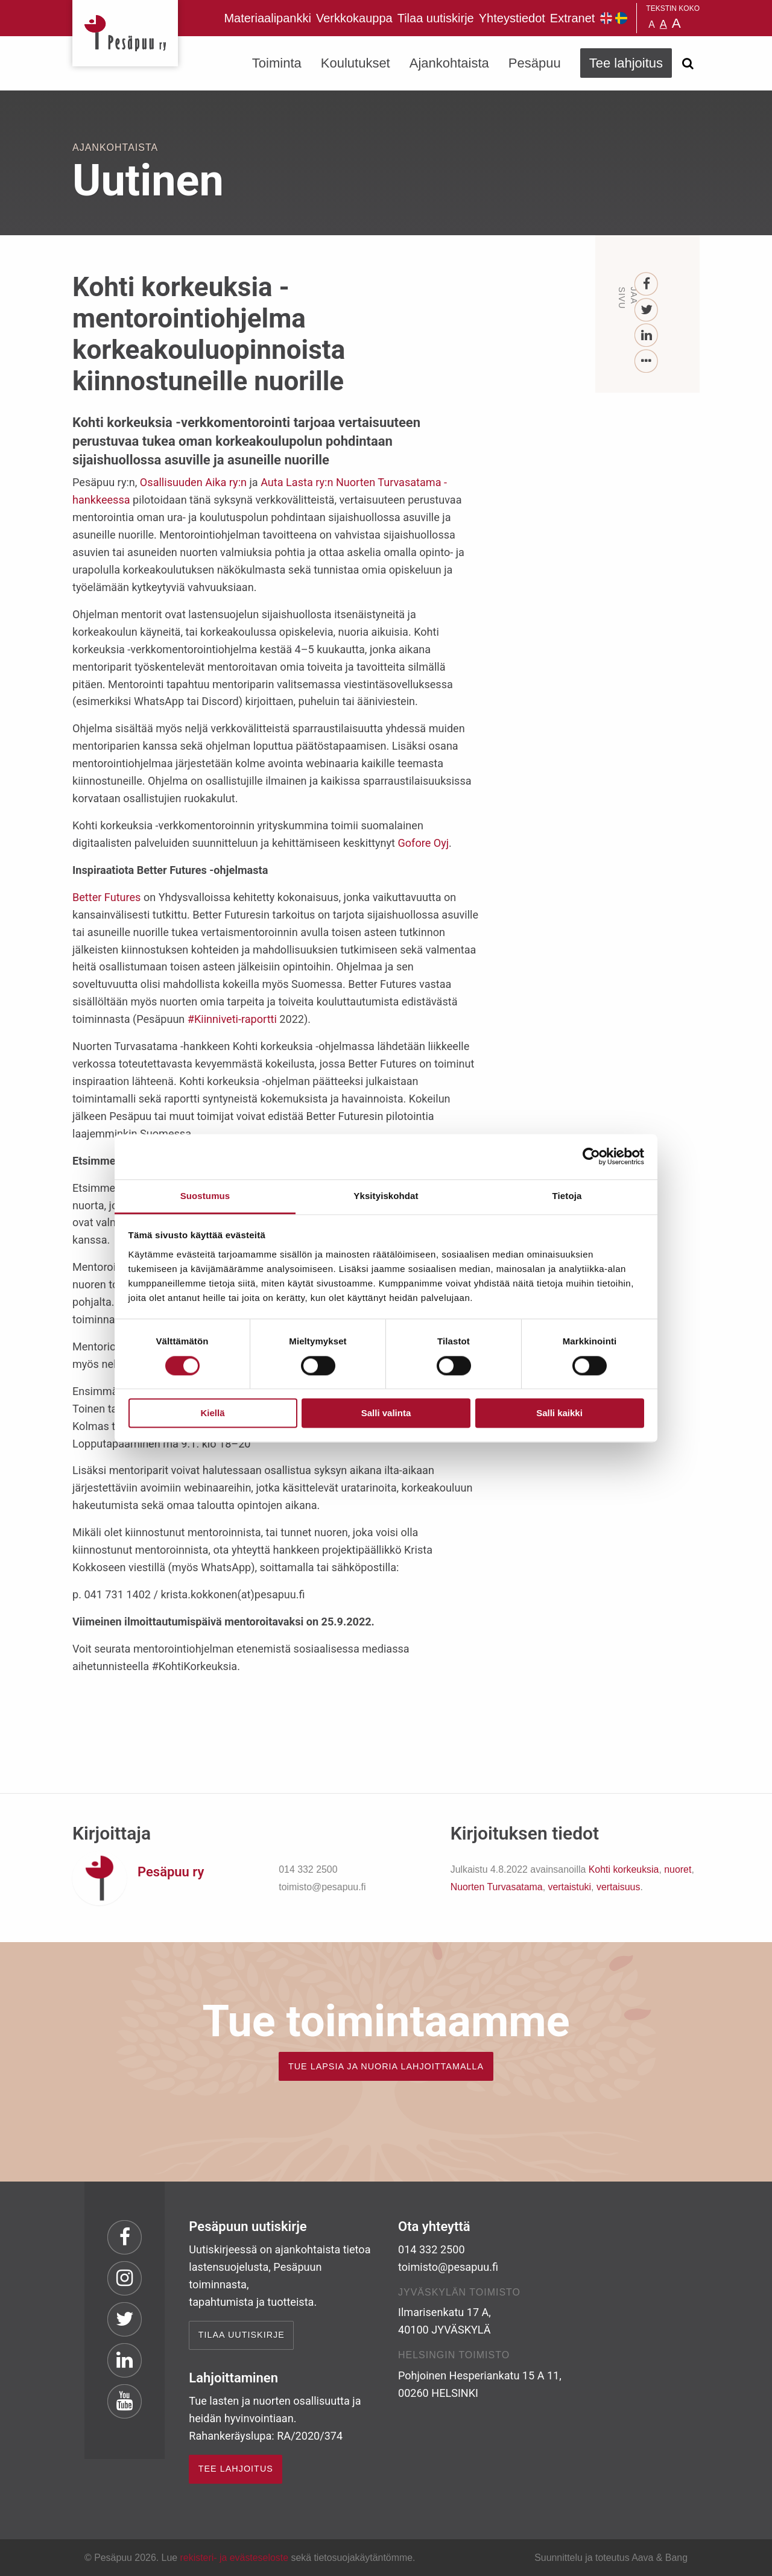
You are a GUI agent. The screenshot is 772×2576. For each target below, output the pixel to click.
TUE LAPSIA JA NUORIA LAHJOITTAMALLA (386, 2066)
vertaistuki (569, 1887)
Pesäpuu (125, 33)
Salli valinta (386, 1413)
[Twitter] (647, 310)
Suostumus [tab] (205, 1196)
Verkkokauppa (354, 18)
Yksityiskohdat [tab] (385, 1196)
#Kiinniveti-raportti (232, 1019)
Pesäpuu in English (606, 18)
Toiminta (277, 63)
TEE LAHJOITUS (235, 2468)
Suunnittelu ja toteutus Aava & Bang (611, 2557)
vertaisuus (618, 1887)
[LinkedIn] (647, 336)
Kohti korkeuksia (624, 1869)
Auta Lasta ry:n (297, 482)
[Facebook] (647, 284)
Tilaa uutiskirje (435, 18)
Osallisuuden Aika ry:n (193, 482)
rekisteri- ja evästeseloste (234, 2557)
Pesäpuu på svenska (621, 18)
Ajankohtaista (449, 63)
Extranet (572, 18)
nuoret (677, 1869)
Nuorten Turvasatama (497, 1887)
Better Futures (106, 897)
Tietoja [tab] (567, 1196)
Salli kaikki (559, 1413)
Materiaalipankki (267, 18)
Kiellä (212, 1413)
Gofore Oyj (423, 843)
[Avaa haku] (688, 63)
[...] (647, 362)
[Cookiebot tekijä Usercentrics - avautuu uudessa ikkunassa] (591, 1156)
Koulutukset (355, 63)
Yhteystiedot (512, 18)
